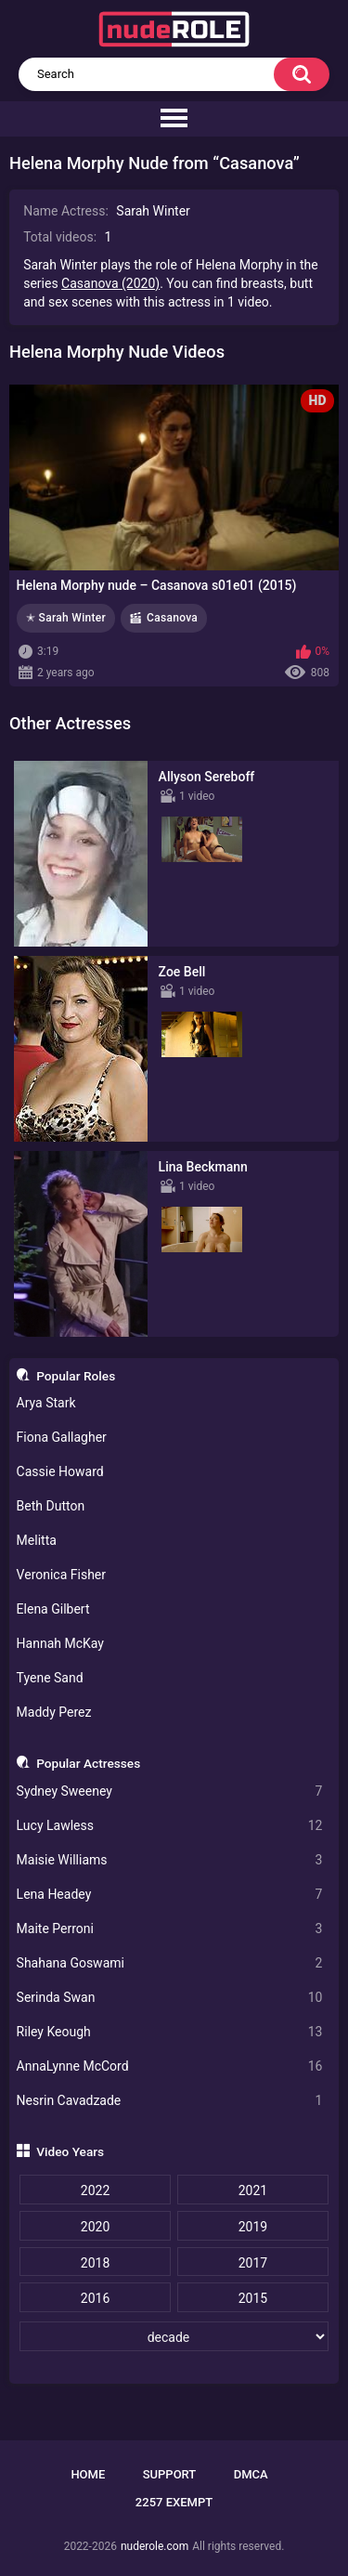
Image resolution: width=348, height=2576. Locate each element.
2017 (252, 2263)
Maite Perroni (170, 1929)
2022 (95, 2190)
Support (170, 2474)
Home (88, 2474)
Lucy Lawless (170, 1826)
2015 (252, 2298)
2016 (95, 2298)
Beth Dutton (51, 1505)
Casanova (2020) (110, 283)
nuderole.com (154, 2546)
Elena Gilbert (53, 1609)
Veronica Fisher (61, 1574)
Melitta (37, 1540)
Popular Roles (75, 1375)
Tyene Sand (50, 1677)
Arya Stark (46, 1402)
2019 (252, 2226)
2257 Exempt (174, 2502)
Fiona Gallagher (62, 1437)
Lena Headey (170, 1895)
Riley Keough (170, 2032)
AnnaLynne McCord (170, 2066)
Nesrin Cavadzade (170, 2101)
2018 (95, 2263)
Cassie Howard (60, 1471)
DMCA (251, 2474)
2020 (95, 2226)
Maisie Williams (170, 1860)
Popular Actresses (88, 1763)
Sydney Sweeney (170, 1791)
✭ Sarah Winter (66, 617)
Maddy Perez (54, 1712)
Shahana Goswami (170, 1963)
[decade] (174, 2336)
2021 (252, 2190)
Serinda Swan (170, 1998)
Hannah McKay (60, 1643)
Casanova (172, 617)
